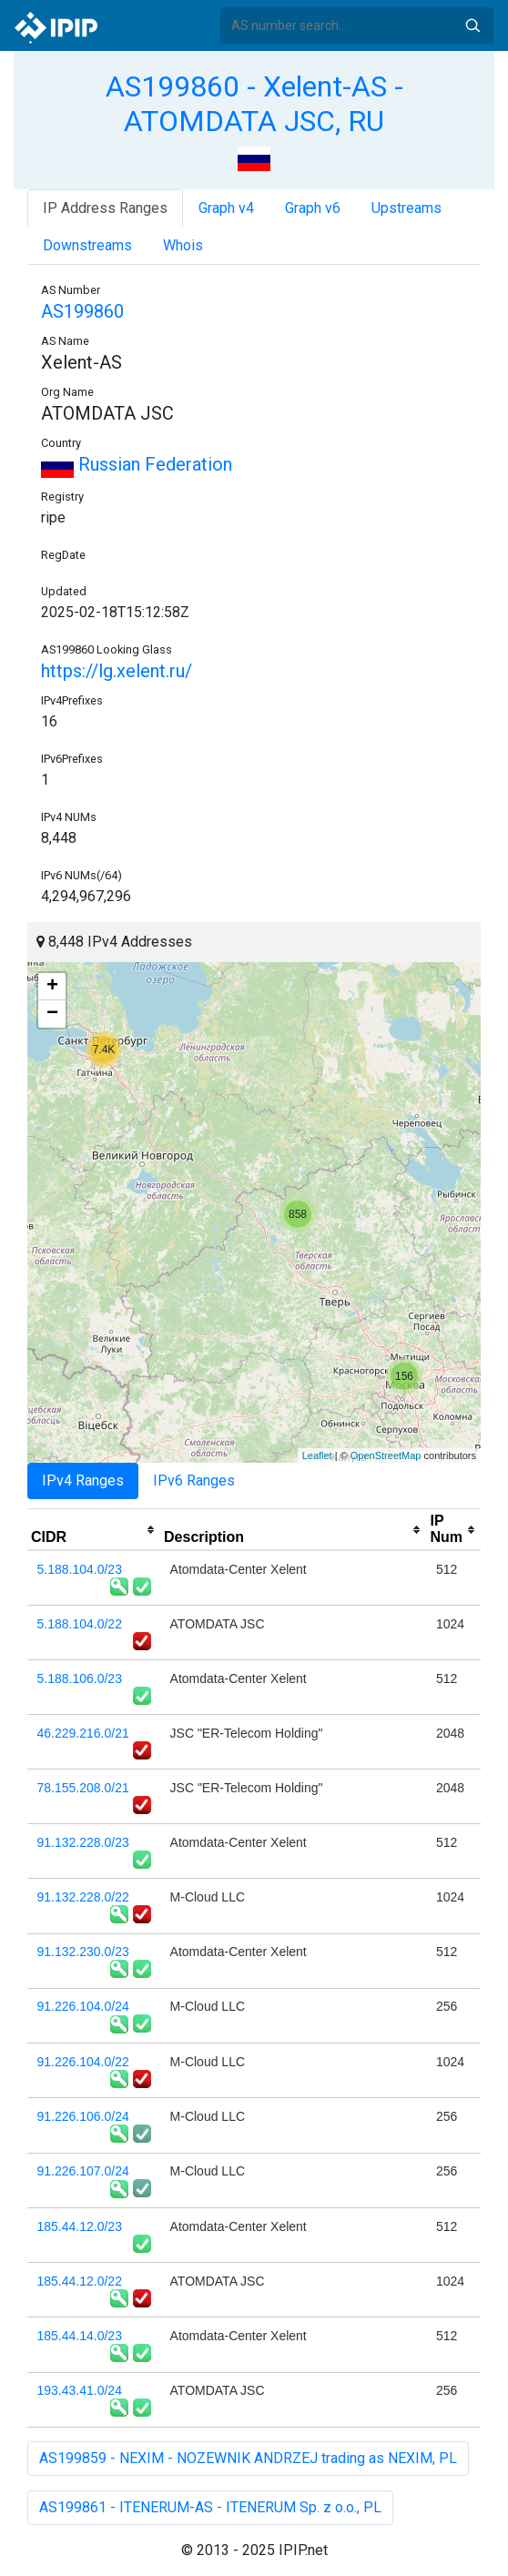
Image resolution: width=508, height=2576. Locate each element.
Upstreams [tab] (406, 208)
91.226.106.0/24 (83, 2116)
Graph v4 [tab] (226, 208)
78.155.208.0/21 (83, 1787)
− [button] (52, 1014)
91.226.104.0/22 (83, 2061)
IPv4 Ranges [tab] (83, 1480)
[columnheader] (93, 1530)
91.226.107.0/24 (83, 2171)
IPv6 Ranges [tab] (194, 1480)
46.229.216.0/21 (83, 1733)
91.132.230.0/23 (83, 1951)
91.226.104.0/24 (83, 2006)
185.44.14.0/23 (79, 2335)
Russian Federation (136, 464)
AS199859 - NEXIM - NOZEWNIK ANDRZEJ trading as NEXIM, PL (248, 2458)
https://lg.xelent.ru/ (116, 671)
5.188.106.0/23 (79, 1678)
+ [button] (52, 986)
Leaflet (317, 1455)
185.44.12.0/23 (79, 2226)
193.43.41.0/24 (79, 2390)
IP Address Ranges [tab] (105, 208)
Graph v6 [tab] (312, 208)
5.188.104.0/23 (79, 1569)
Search (472, 25)
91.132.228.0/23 (83, 1842)
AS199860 (82, 311)
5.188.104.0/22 (79, 1624)
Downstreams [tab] (87, 245)
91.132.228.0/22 (83, 1897)
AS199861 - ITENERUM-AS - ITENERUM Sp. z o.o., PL (210, 2507)
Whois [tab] (183, 245)
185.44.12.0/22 (79, 2281)
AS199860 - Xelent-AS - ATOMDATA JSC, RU (254, 103)
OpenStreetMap (386, 1455)
